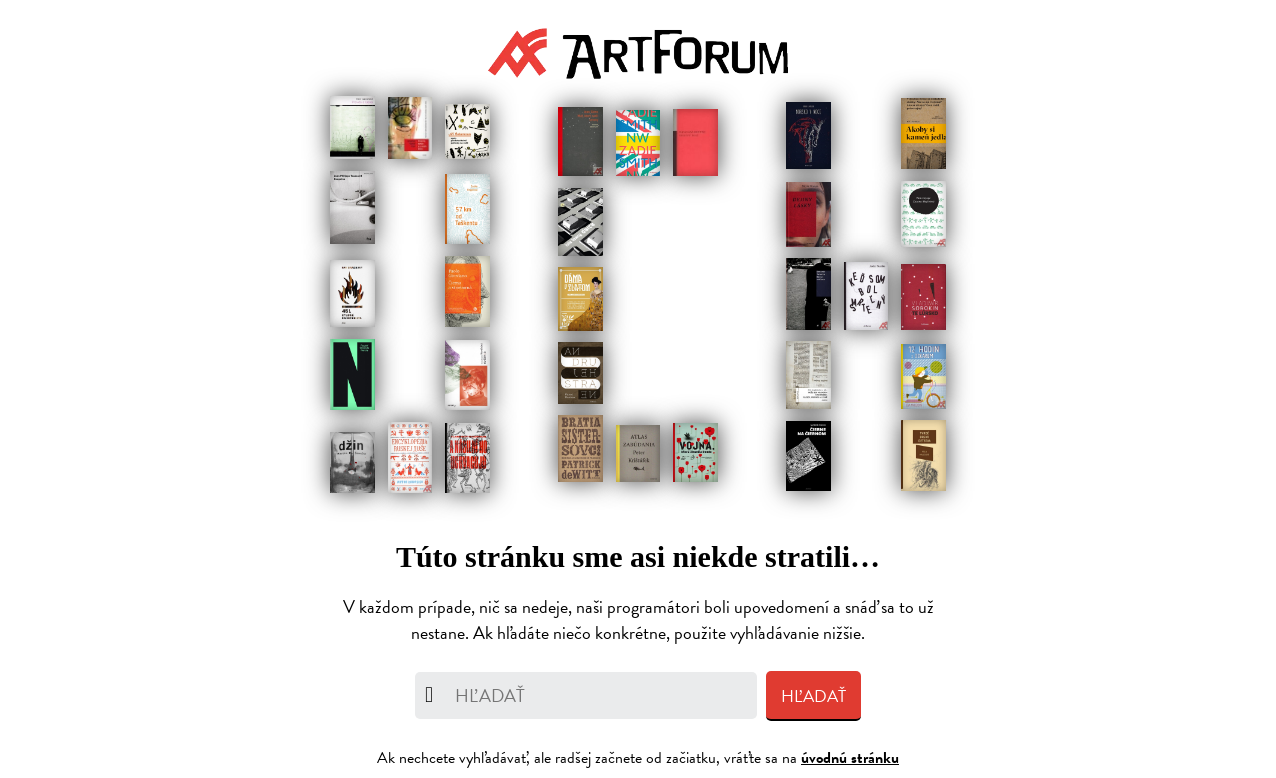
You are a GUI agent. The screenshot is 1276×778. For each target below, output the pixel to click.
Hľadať (813, 696)
